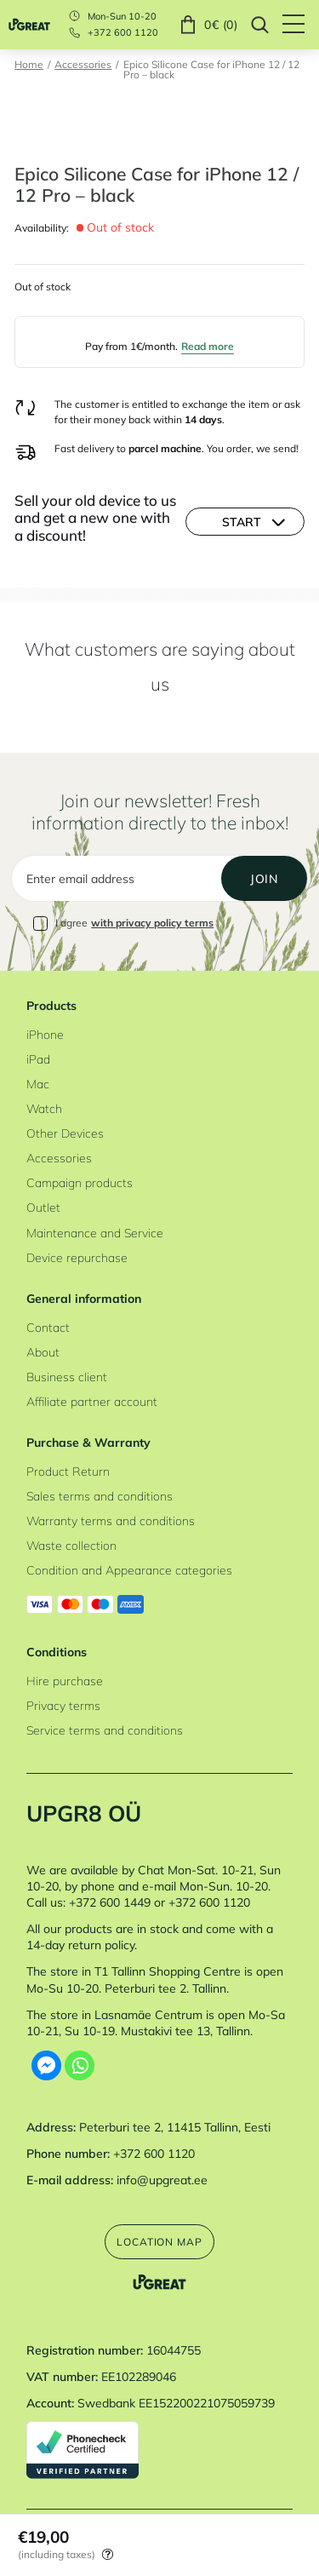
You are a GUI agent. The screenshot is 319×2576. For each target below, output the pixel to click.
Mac (37, 1083)
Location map (159, 2241)
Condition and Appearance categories (129, 1570)
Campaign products (79, 1182)
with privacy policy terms (152, 922)
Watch (44, 1108)
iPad (38, 1059)
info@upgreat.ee (162, 2179)
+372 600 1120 (123, 32)
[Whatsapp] (79, 2065)
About (43, 1352)
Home (28, 65)
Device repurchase (77, 1257)
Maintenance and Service (94, 1232)
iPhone (45, 1034)
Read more (207, 346)
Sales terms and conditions (99, 1496)
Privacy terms (63, 1705)
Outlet (43, 1207)
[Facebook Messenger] (46, 2065)
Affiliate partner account (91, 1401)
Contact (48, 1327)
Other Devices (65, 1133)
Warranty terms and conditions (110, 1520)
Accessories (82, 65)
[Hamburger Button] (300, 24)
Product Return (68, 1471)
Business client (66, 1376)
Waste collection (71, 1545)
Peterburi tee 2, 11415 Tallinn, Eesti (175, 2127)
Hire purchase (64, 1680)
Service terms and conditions (104, 1730)
